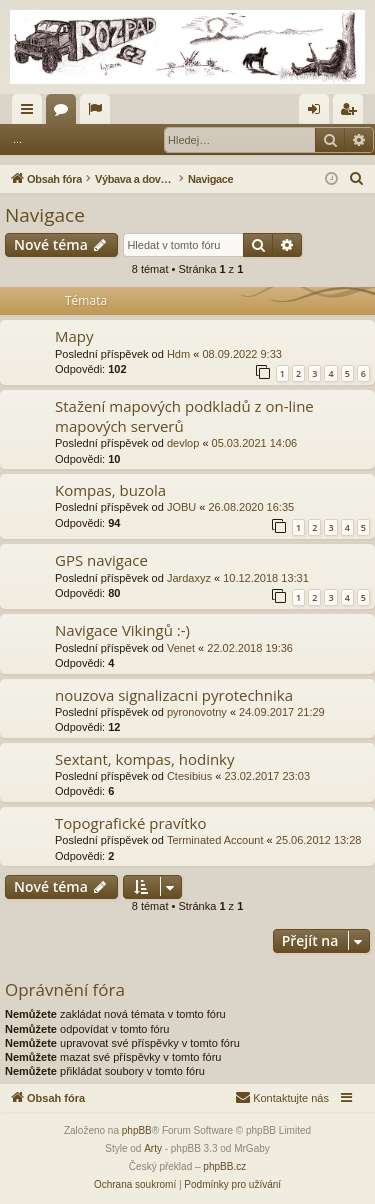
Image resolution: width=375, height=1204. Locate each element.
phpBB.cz (224, 1166)
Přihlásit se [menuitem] (318, 113)
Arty (153, 1148)
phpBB (137, 1130)
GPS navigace (101, 560)
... (17, 139)
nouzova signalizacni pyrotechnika (174, 695)
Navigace (45, 215)
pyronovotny (197, 712)
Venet (181, 648)
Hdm (178, 354)
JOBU (181, 507)
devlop (183, 443)
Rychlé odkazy (31, 113)
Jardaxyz (189, 578)
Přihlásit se (78, 139)
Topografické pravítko (131, 823)
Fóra (65, 113)
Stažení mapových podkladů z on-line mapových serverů (184, 415)
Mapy (74, 336)
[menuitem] (357, 179)
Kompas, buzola (110, 490)
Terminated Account (215, 840)
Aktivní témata (99, 113)
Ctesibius (189, 776)
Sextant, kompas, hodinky (145, 759)
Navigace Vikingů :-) (122, 630)
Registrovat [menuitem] (352, 113)
